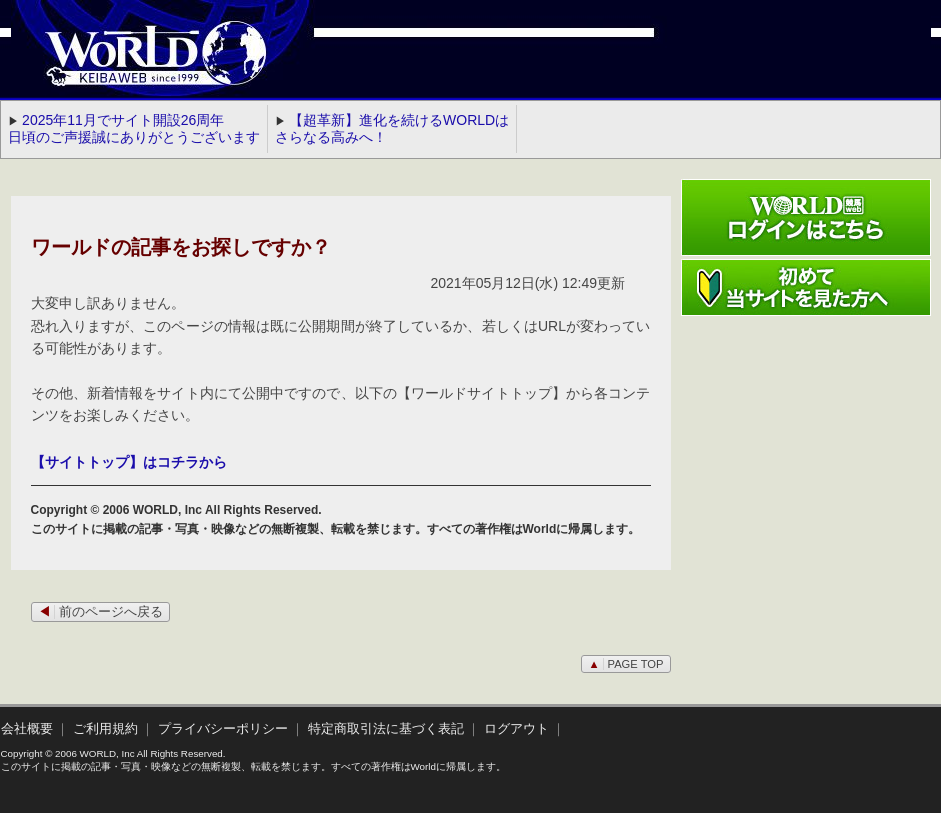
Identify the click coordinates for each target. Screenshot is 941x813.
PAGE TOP (625, 664)
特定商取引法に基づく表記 (386, 729)
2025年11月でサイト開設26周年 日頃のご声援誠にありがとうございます (134, 128)
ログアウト (516, 729)
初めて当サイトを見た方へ (806, 287)
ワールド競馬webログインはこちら (806, 217)
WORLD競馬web (135, 65)
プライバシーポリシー (223, 729)
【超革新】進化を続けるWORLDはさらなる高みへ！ (392, 128)
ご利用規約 (105, 729)
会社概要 (27, 729)
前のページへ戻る (100, 612)
